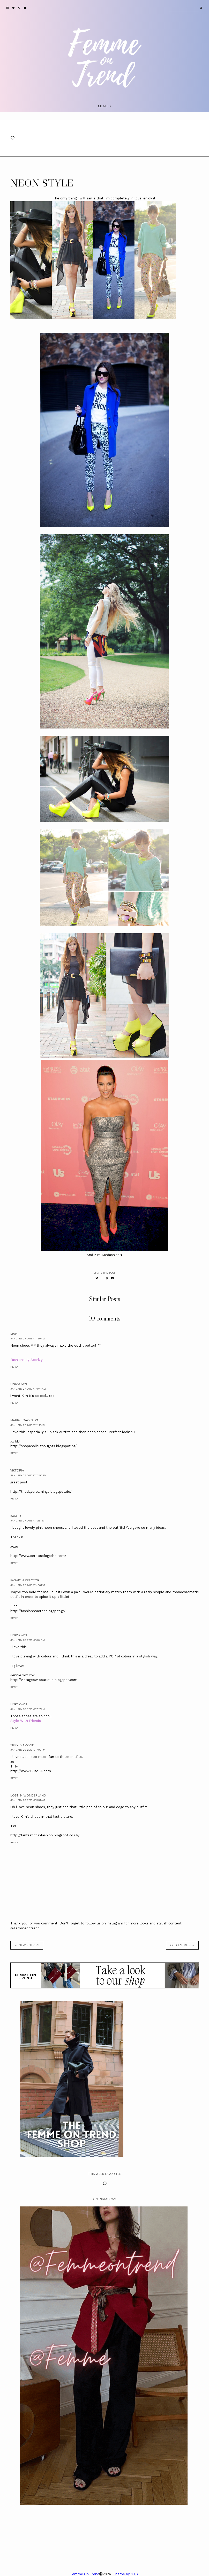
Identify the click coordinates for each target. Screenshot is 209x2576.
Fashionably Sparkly (26, 1360)
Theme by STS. (126, 2574)
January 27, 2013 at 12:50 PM (28, 1475)
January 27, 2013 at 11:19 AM (27, 1425)
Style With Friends (25, 1721)
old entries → (182, 1945)
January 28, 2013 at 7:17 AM (27, 1709)
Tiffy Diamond (22, 1745)
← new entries (26, 1945)
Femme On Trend (84, 2574)
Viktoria (17, 1470)
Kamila (15, 1516)
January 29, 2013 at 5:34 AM (27, 1800)
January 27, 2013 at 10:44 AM (28, 1388)
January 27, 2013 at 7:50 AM (27, 1338)
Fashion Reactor (24, 1580)
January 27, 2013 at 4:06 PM (27, 1585)
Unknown (18, 1384)
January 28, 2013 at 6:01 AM (27, 1640)
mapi (14, 1334)
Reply (14, 1366)
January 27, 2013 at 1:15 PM (27, 1520)
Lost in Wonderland (28, 1795)
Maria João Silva (24, 1420)
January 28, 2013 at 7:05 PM (27, 1749)
